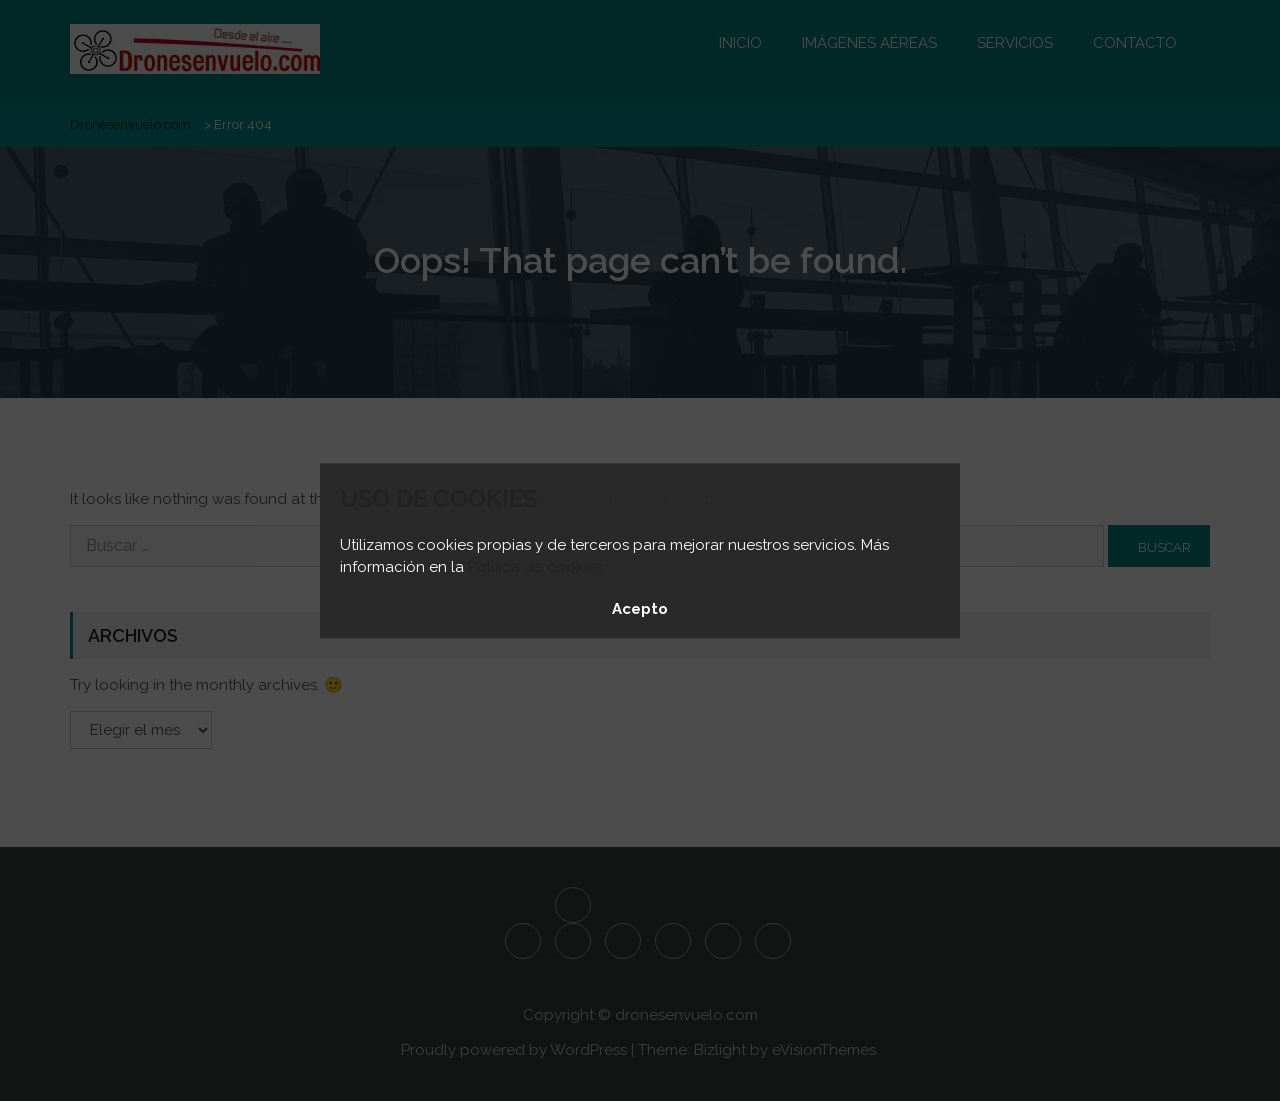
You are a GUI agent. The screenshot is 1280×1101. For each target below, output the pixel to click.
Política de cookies (535, 567)
